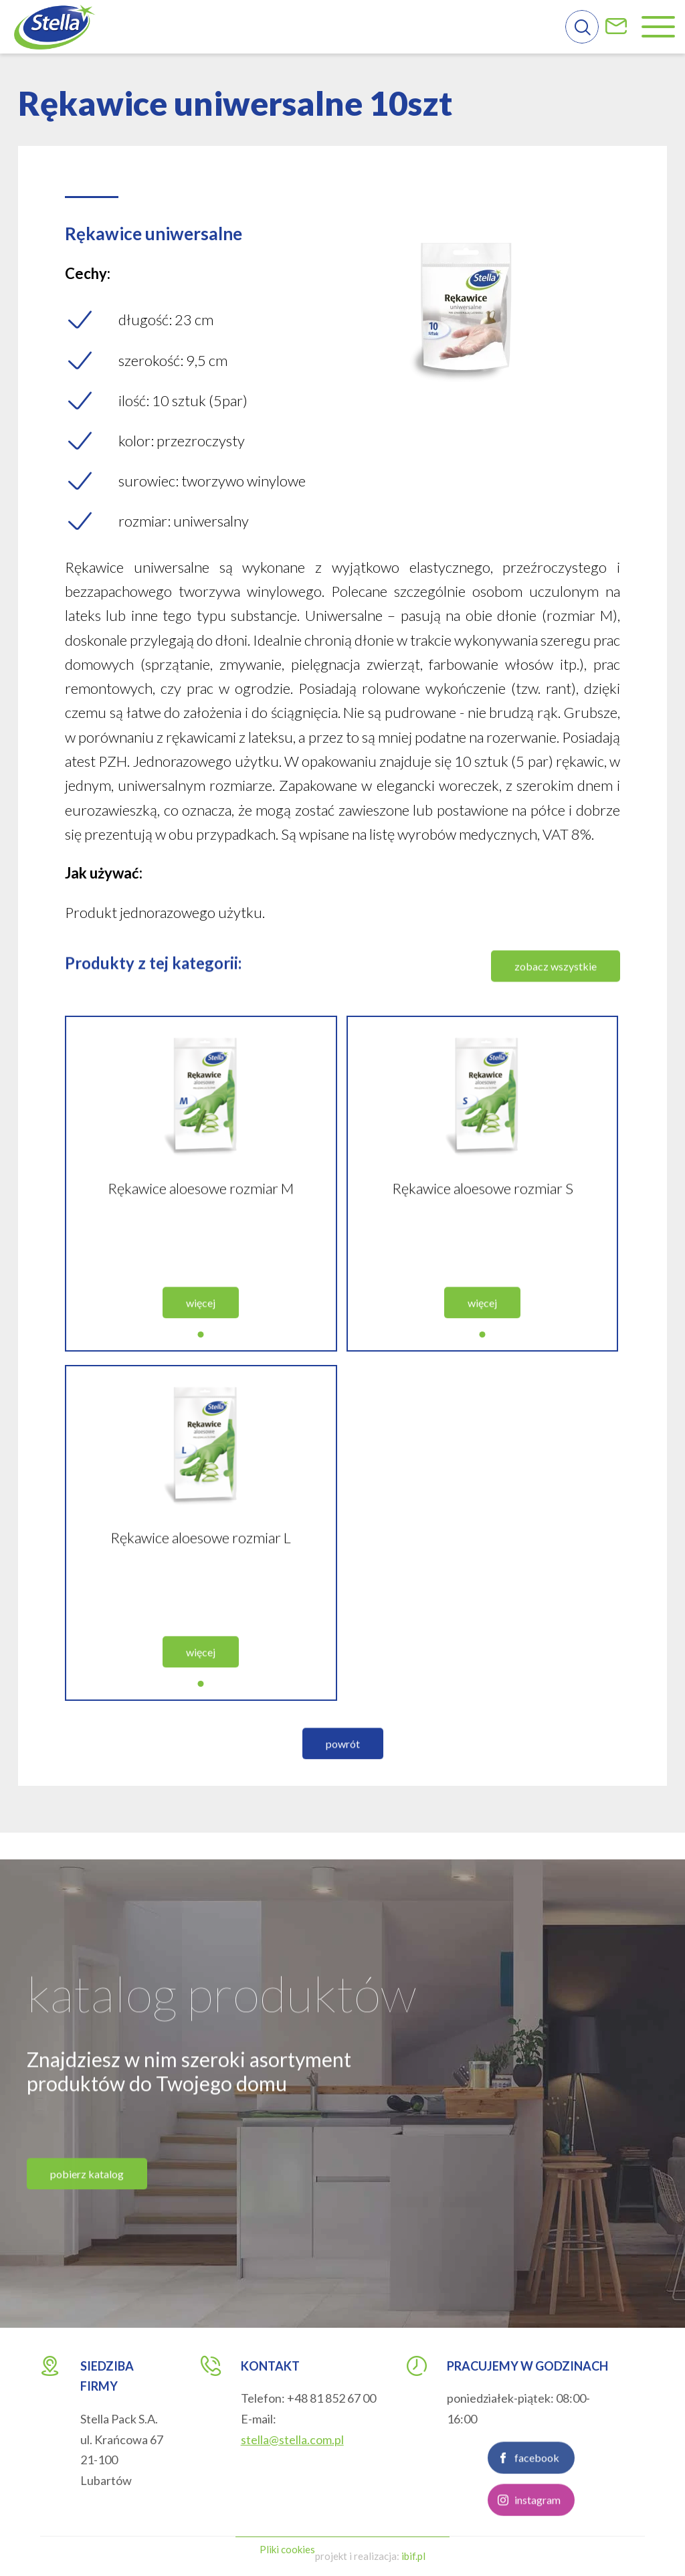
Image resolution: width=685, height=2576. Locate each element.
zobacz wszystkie (555, 989)
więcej (200, 1325)
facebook (536, 2480)
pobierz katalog (87, 2197)
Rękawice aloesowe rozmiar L (200, 1561)
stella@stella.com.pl (292, 2439)
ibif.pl (413, 2556)
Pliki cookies (287, 2549)
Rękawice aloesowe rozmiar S (482, 1211)
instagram (537, 2522)
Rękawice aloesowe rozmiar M (201, 1211)
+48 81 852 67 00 (331, 2398)
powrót (343, 1766)
